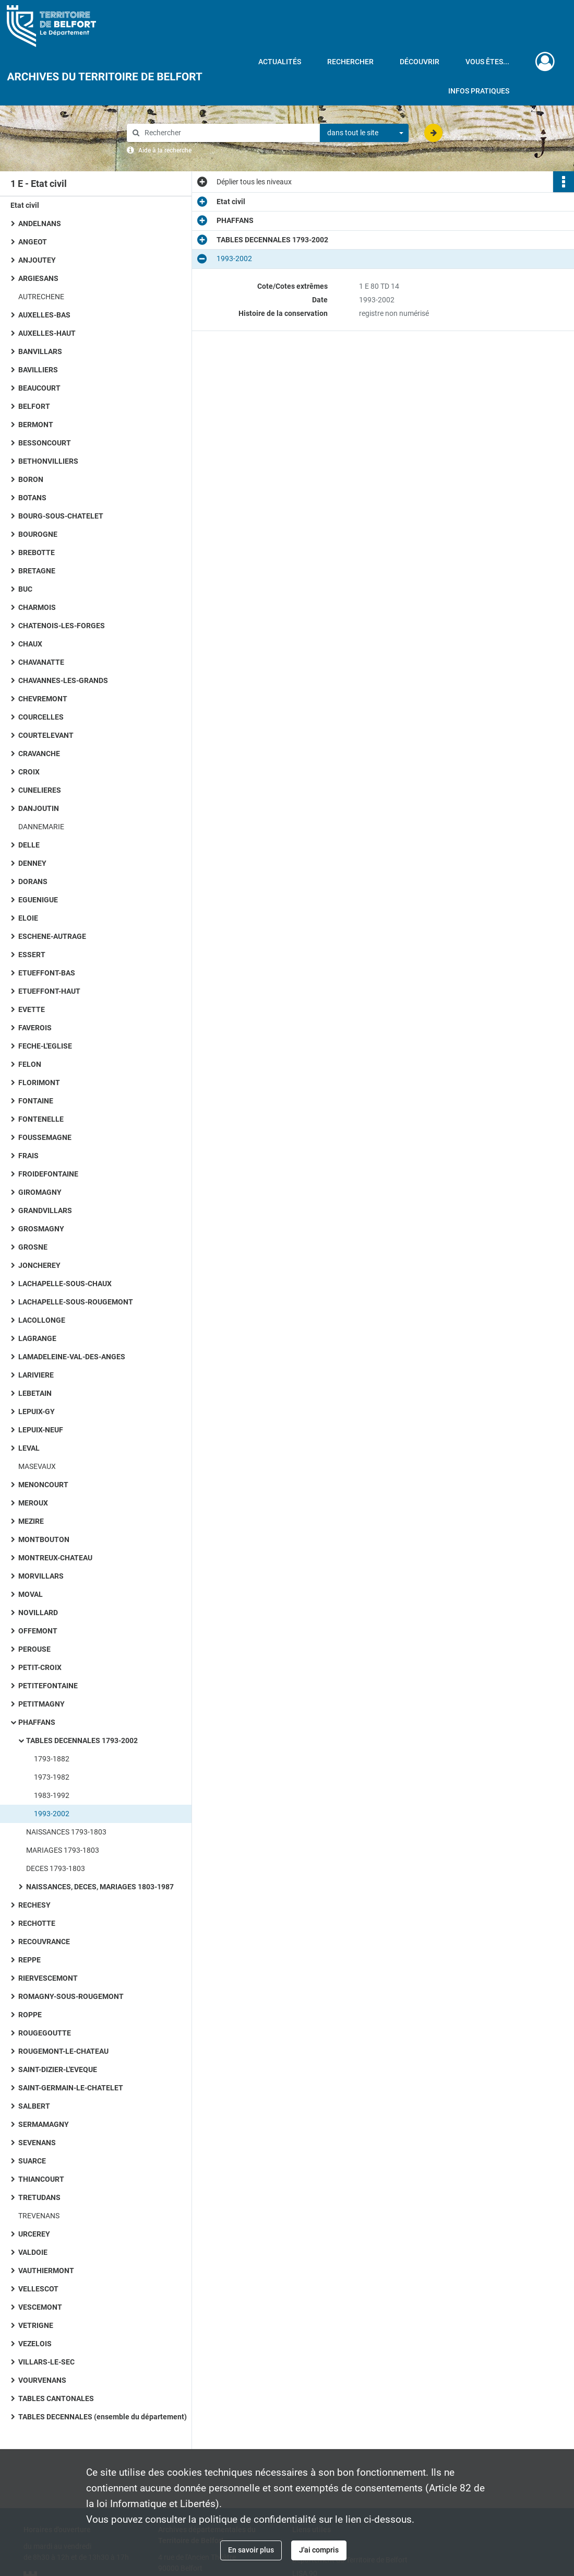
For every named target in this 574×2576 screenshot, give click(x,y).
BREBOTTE (36, 552)
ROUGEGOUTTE (44, 2033)
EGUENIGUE (38, 900)
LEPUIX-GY (36, 1411)
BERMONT (35, 424)
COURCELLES (41, 717)
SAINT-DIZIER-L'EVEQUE (57, 2069)
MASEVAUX (37, 1466)
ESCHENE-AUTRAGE (52, 936)
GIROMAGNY (40, 1192)
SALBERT (34, 2106)
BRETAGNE (36, 571)
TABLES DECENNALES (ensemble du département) (102, 2417)
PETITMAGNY (41, 1704)
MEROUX (33, 1503)
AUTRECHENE (41, 296)
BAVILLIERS (38, 370)
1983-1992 (51, 1795)
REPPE (29, 1960)
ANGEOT (32, 242)
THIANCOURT (41, 2179)
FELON (29, 1064)
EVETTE (31, 1009)
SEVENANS (37, 2142)
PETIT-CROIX (40, 1667)
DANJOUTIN (38, 808)
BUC (25, 589)
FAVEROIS (35, 1028)
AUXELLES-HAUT (47, 333)
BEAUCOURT (39, 388)
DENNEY (32, 863)
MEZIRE (31, 1521)
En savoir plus (251, 2550)
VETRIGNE (35, 2325)
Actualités (279, 61)
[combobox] (364, 133)
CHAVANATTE (41, 662)
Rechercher (350, 61)
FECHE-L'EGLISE (45, 1046)
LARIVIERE (36, 1375)
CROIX (29, 772)
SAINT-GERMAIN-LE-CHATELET (70, 2088)
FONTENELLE (41, 1119)
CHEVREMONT (42, 699)
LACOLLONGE (41, 1320)
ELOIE (28, 918)
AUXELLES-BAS (44, 315)
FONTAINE (35, 1101)
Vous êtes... (487, 61)
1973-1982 (51, 1777)
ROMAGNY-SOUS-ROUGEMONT (71, 1996)
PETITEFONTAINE (48, 1685)
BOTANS (32, 497)
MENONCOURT (43, 1484)
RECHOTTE (36, 1923)
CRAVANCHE (39, 753)
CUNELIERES (39, 790)
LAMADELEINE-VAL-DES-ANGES (71, 1356)
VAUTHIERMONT (46, 2270)
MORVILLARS (41, 1576)
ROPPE (30, 2014)
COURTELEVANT (46, 735)
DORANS (32, 881)
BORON (30, 479)
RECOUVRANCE (44, 1941)
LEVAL (29, 1448)
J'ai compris (319, 2550)
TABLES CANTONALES (56, 2398)
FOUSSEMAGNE (44, 1137)
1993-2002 (51, 1813)
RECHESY (34, 1905)
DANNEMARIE (41, 826)
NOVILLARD (38, 1612)
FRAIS (28, 1155)
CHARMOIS (37, 607)
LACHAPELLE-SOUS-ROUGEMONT (75, 1302)
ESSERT (31, 954)
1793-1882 (51, 1759)
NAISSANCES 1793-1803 (66, 1832)
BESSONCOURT (44, 443)
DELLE (29, 845)
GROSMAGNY (41, 1229)
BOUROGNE (37, 534)
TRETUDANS (39, 2197)
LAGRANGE (37, 1338)
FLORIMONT (39, 1082)
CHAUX (30, 644)
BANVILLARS (40, 351)
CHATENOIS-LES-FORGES (61, 625)
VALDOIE (32, 2252)
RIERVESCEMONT (48, 1978)
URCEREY (34, 2234)
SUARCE (32, 2161)
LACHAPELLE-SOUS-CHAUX (65, 1283)
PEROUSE (34, 1649)
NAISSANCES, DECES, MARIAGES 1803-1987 (100, 1887)
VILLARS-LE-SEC (46, 2362)
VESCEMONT (40, 2307)
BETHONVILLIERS (48, 461)
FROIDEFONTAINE (48, 1174)
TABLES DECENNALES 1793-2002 (82, 1740)
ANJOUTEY (37, 260)
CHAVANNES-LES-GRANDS (63, 680)
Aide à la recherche (165, 150)
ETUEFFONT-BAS (46, 973)
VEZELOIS (35, 2343)
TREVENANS (38, 2216)
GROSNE (32, 1247)
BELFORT (34, 406)
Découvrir (419, 61)
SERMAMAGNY (43, 2124)
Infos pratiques (478, 91)
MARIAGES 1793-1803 (62, 1850)
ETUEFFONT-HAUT (49, 991)
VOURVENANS (42, 2380)
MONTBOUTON (43, 1539)
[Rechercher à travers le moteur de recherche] (229, 132)
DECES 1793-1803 (55, 1868)
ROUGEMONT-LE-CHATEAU (63, 2051)
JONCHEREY (39, 1265)
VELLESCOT (38, 2289)
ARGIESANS (38, 278)
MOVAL (30, 1594)
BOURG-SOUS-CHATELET (60, 516)
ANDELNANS (39, 223)
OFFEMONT (37, 1631)
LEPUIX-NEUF (40, 1430)
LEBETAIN (35, 1393)
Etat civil (24, 205)
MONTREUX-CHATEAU (55, 1558)
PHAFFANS (36, 1722)
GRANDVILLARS (45, 1210)
